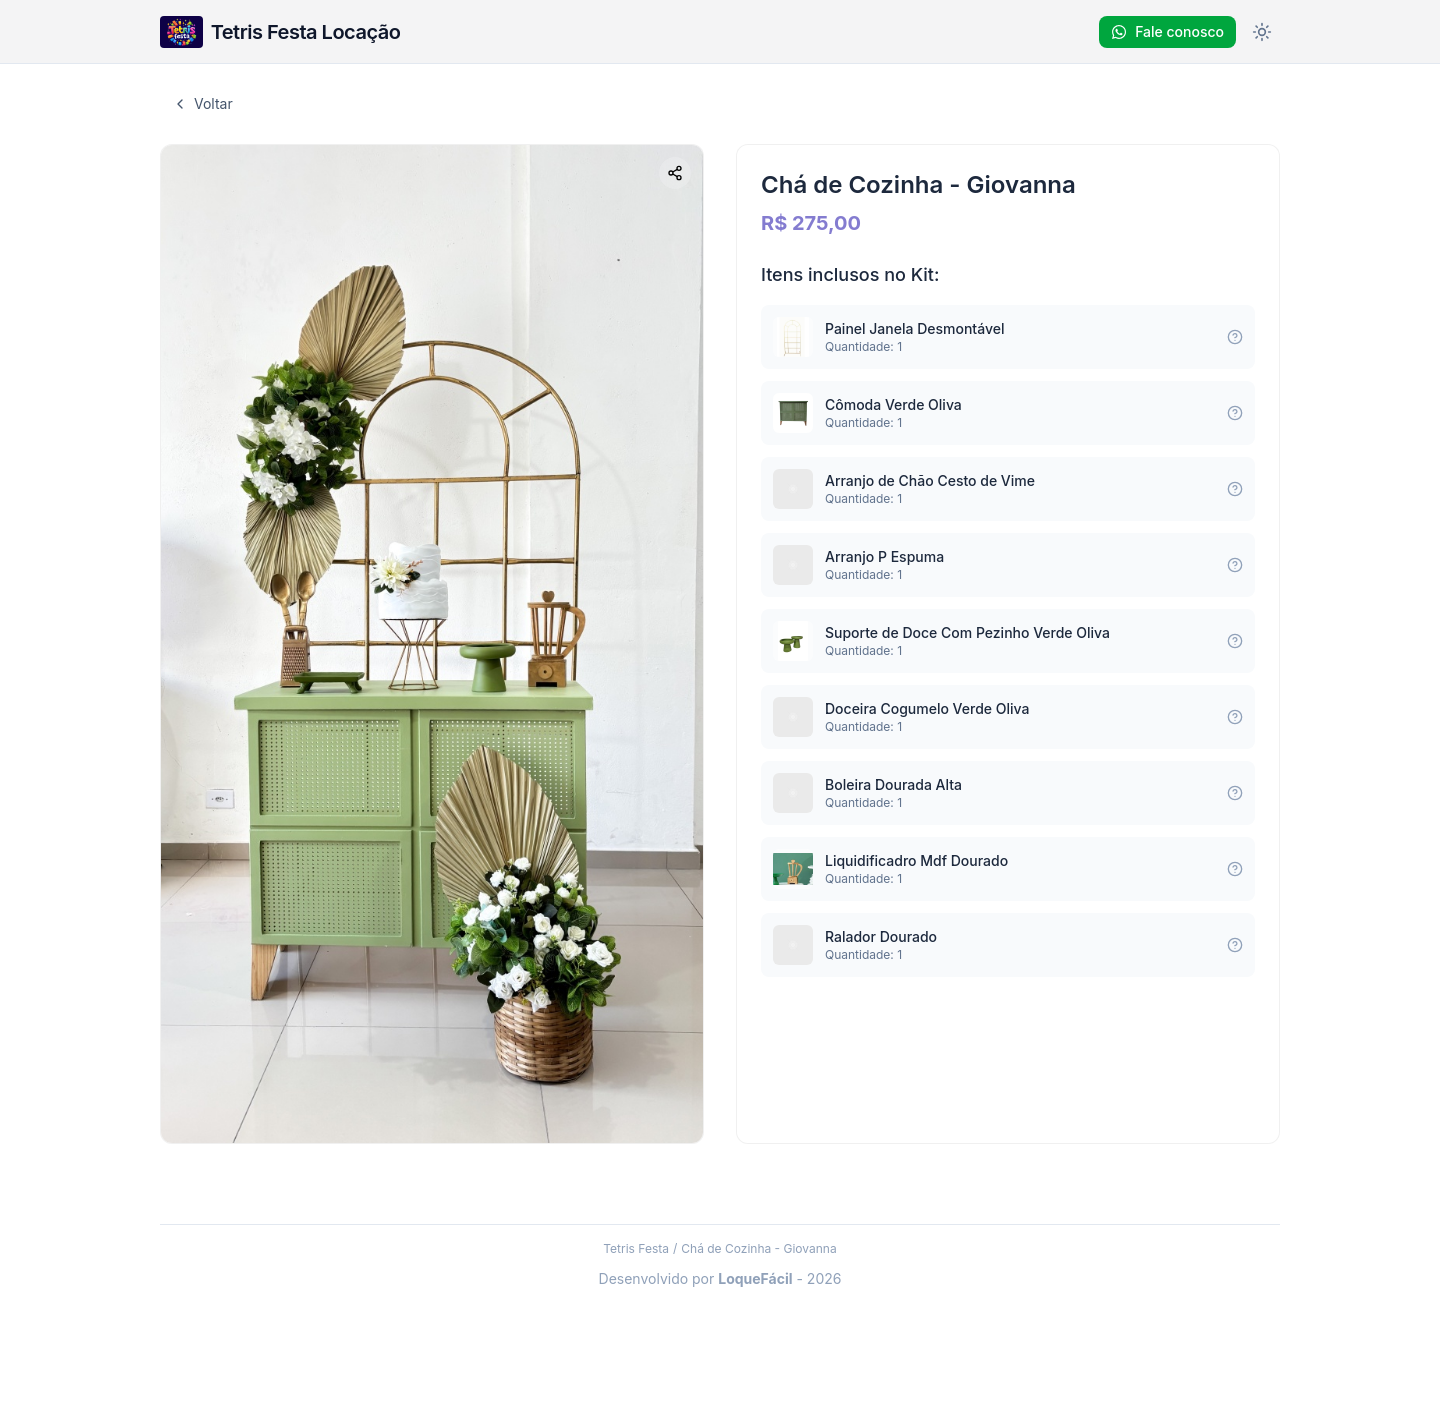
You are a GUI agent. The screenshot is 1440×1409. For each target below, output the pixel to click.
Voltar (202, 103)
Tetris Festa (636, 1248)
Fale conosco (1167, 31)
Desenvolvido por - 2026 (720, 1278)
